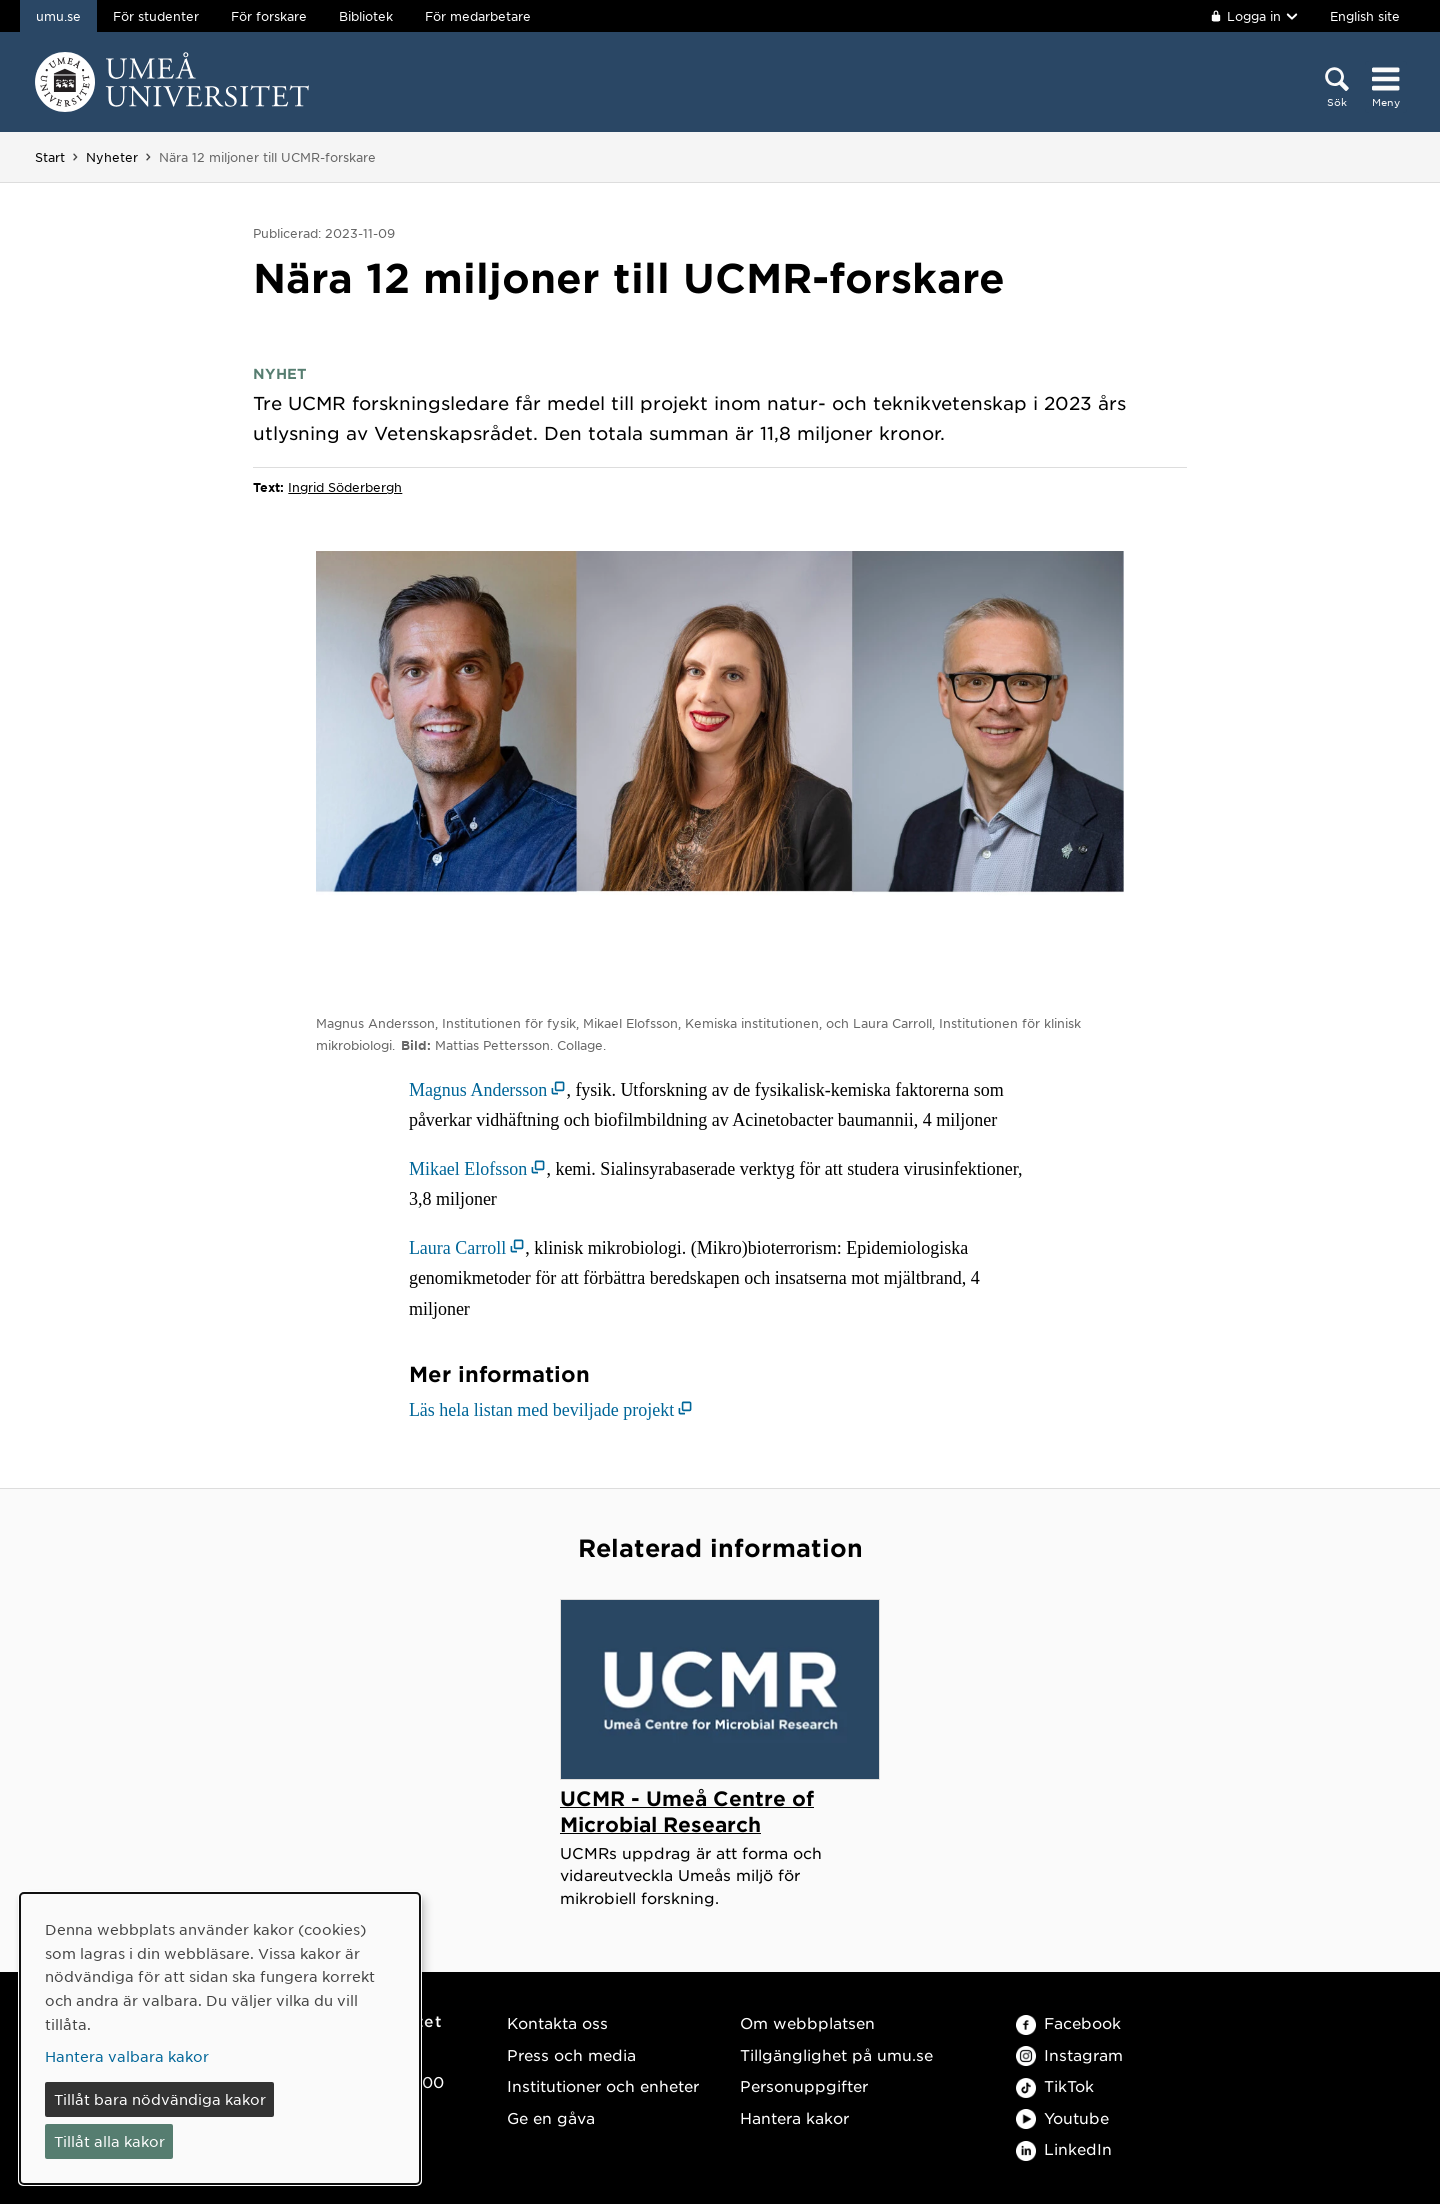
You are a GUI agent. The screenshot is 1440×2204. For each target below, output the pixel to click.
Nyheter (112, 157)
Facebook (1068, 2022)
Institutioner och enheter (603, 2085)
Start (50, 157)
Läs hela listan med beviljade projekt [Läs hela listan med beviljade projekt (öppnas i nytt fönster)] (541, 1410)
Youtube (1062, 2117)
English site (1365, 16)
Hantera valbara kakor (127, 2056)
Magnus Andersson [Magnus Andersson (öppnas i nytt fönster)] (478, 1090)
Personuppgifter (804, 2085)
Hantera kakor (794, 2117)
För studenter (156, 16)
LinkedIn (1064, 2148)
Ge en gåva (551, 2117)
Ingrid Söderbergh (345, 487)
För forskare (269, 16)
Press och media (571, 2054)
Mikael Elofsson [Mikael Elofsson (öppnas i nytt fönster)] (468, 1169)
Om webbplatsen (807, 2022)
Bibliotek (366, 16)
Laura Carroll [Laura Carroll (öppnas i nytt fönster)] (457, 1248)
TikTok (1055, 2085)
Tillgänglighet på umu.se (836, 2054)
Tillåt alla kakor (109, 2141)
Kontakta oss (557, 2022)
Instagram (1069, 2054)
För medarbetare (478, 16)
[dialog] (220, 2038)
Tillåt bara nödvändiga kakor (160, 2099)
